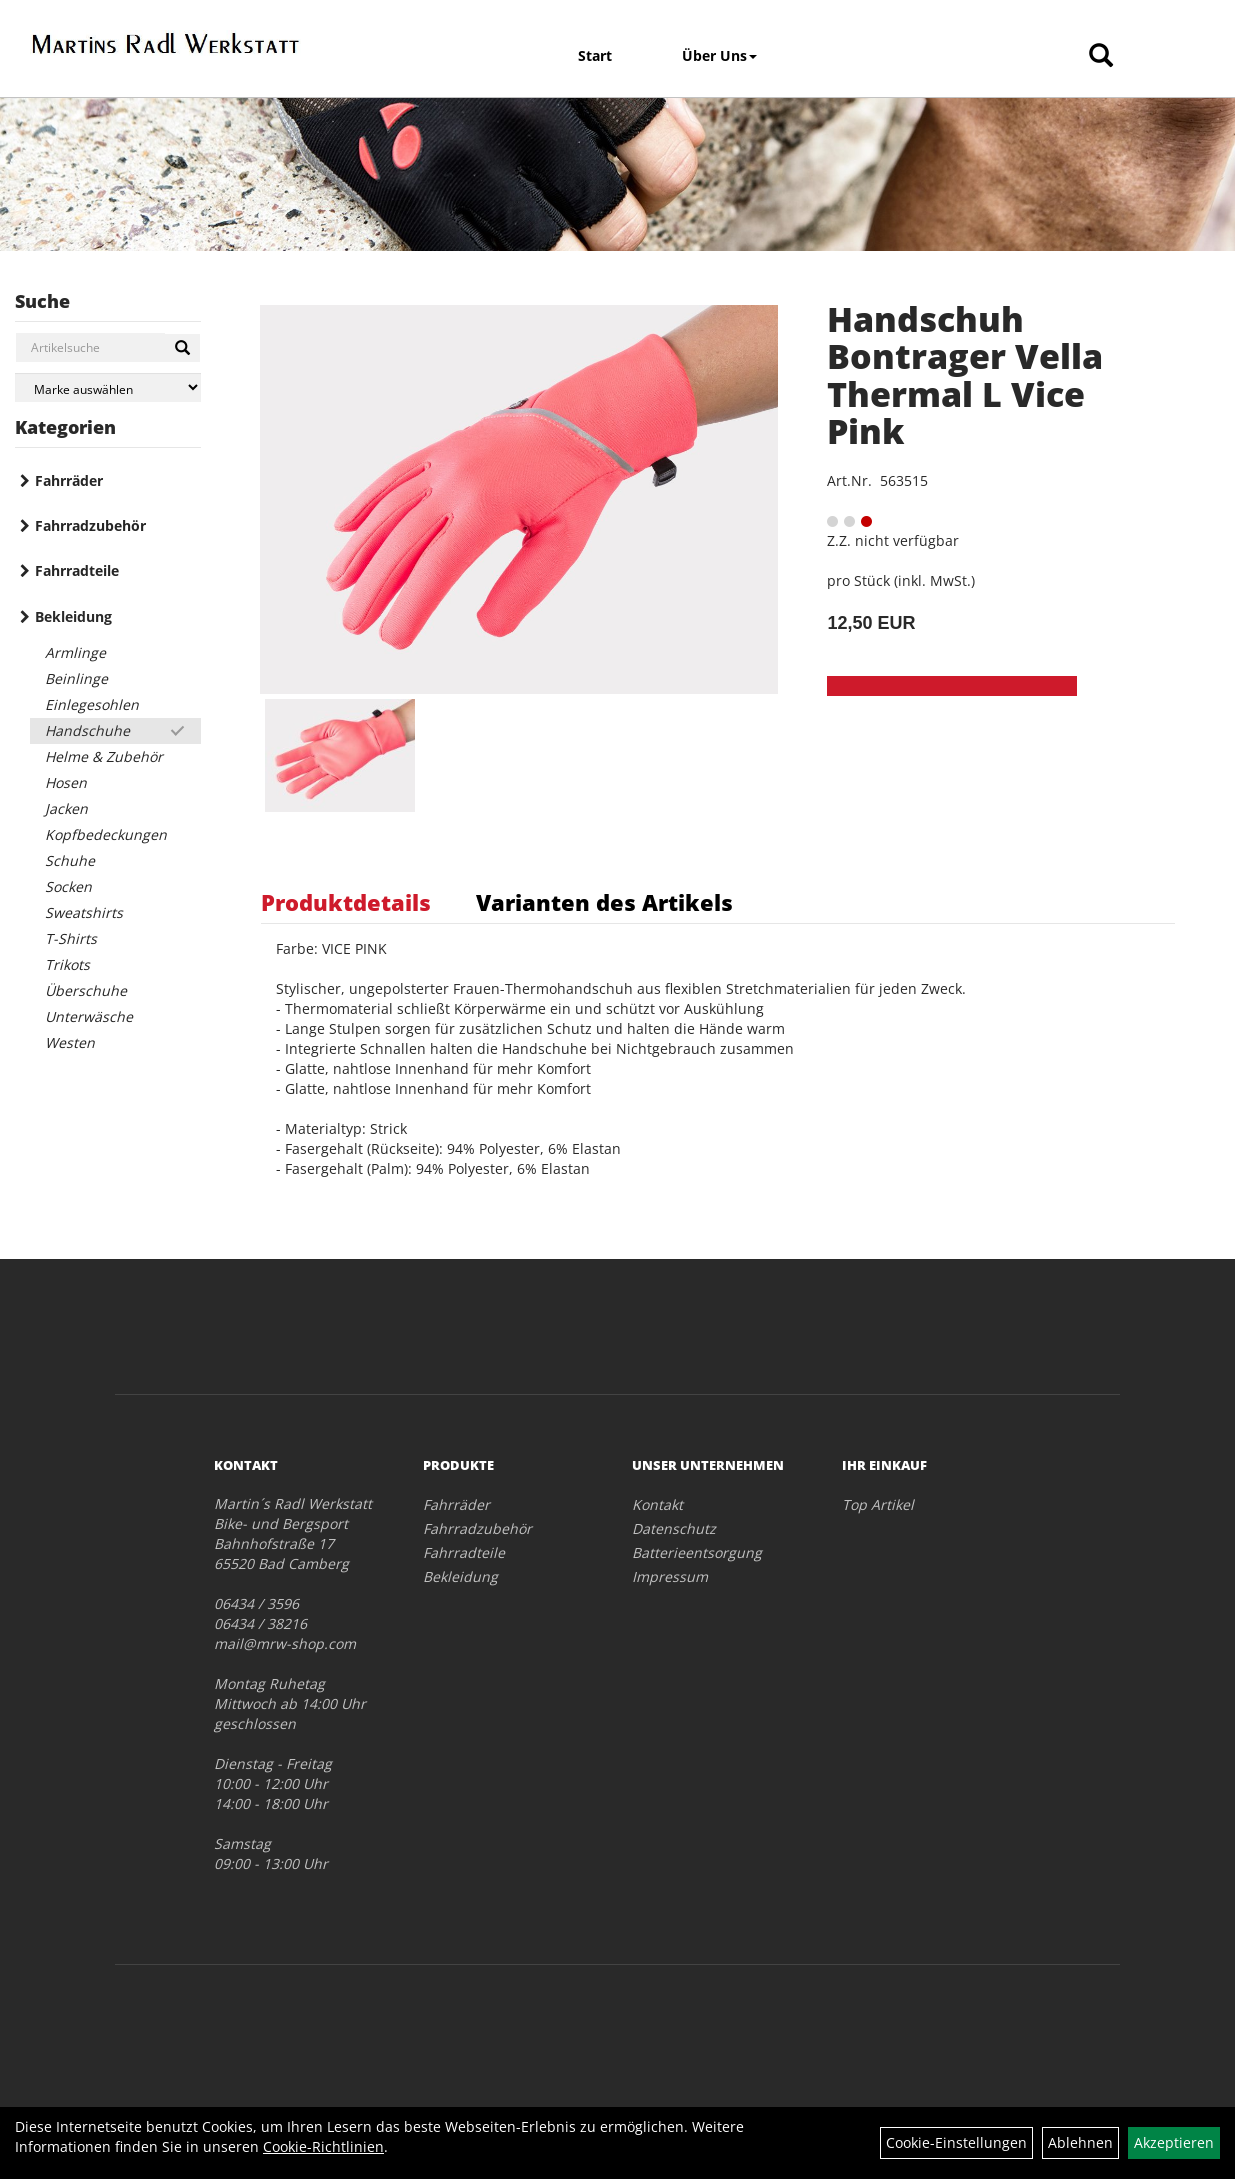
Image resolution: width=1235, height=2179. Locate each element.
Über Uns (719, 55)
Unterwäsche (89, 1016)
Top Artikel (878, 1504)
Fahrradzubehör (90, 525)
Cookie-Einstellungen (956, 2142)
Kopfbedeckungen (106, 834)
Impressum (670, 1576)
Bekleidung (73, 616)
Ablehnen (1080, 2142)
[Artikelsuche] (1101, 56)
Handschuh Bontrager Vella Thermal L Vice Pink (965, 375)
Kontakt (657, 1504)
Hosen (66, 782)
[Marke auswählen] (108, 387)
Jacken (66, 808)
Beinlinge (76, 678)
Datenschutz (674, 1528)
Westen (70, 1042)
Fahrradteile (77, 570)
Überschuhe (86, 990)
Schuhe (70, 860)
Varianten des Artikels (604, 902)
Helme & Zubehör (104, 756)
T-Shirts (71, 938)
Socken (68, 886)
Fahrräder (69, 480)
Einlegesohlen (92, 704)
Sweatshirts (84, 912)
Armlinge (75, 652)
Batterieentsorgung (697, 1552)
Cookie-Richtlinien (323, 2146)
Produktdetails (346, 902)
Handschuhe (87, 730)
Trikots (67, 964)
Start (595, 55)
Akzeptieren (1174, 2142)
